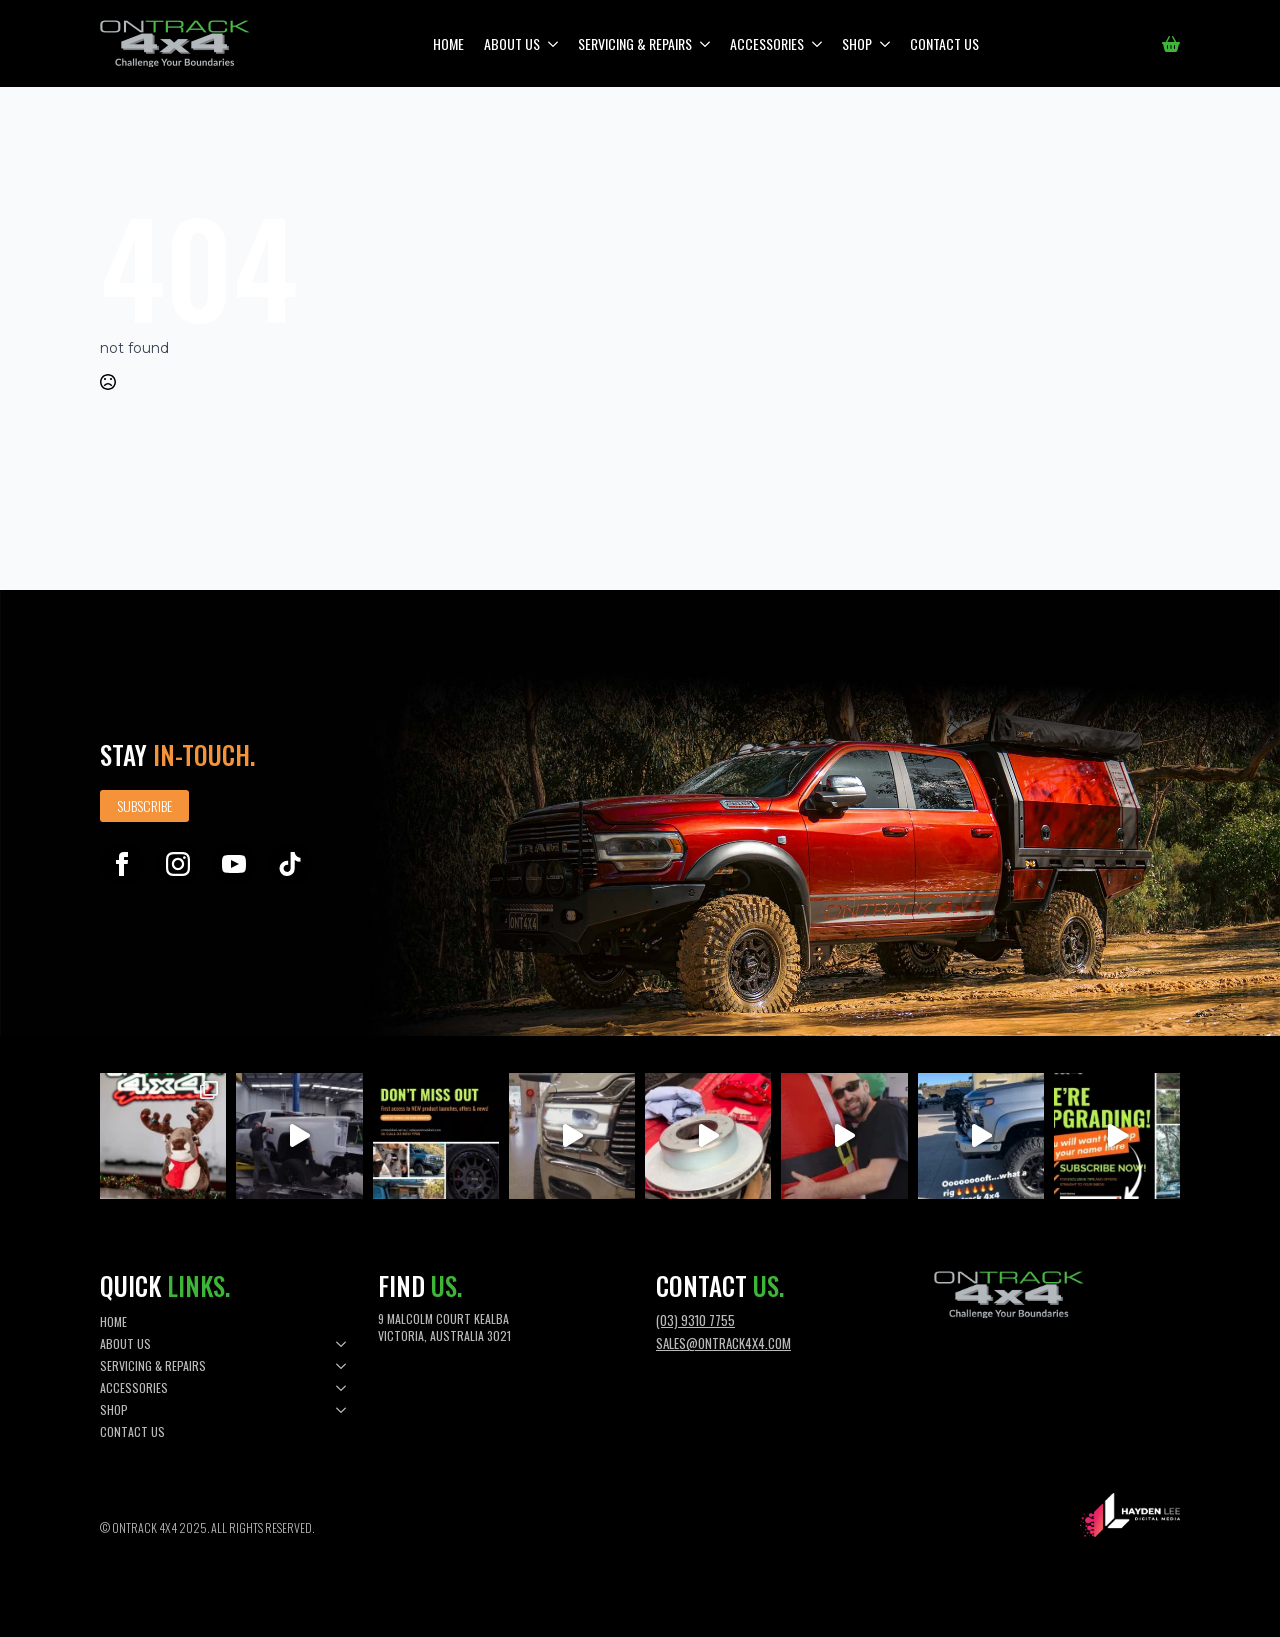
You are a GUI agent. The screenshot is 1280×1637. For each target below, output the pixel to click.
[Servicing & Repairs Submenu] (706, 44)
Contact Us (944, 43)
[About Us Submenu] (554, 44)
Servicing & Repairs (635, 43)
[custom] (290, 864)
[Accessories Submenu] (818, 44)
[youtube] (234, 864)
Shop (857, 43)
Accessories (767, 43)
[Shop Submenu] (886, 44)
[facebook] (122, 864)
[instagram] (178, 864)
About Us (512, 43)
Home (448, 43)
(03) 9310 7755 (695, 1320)
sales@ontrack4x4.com (723, 1343)
